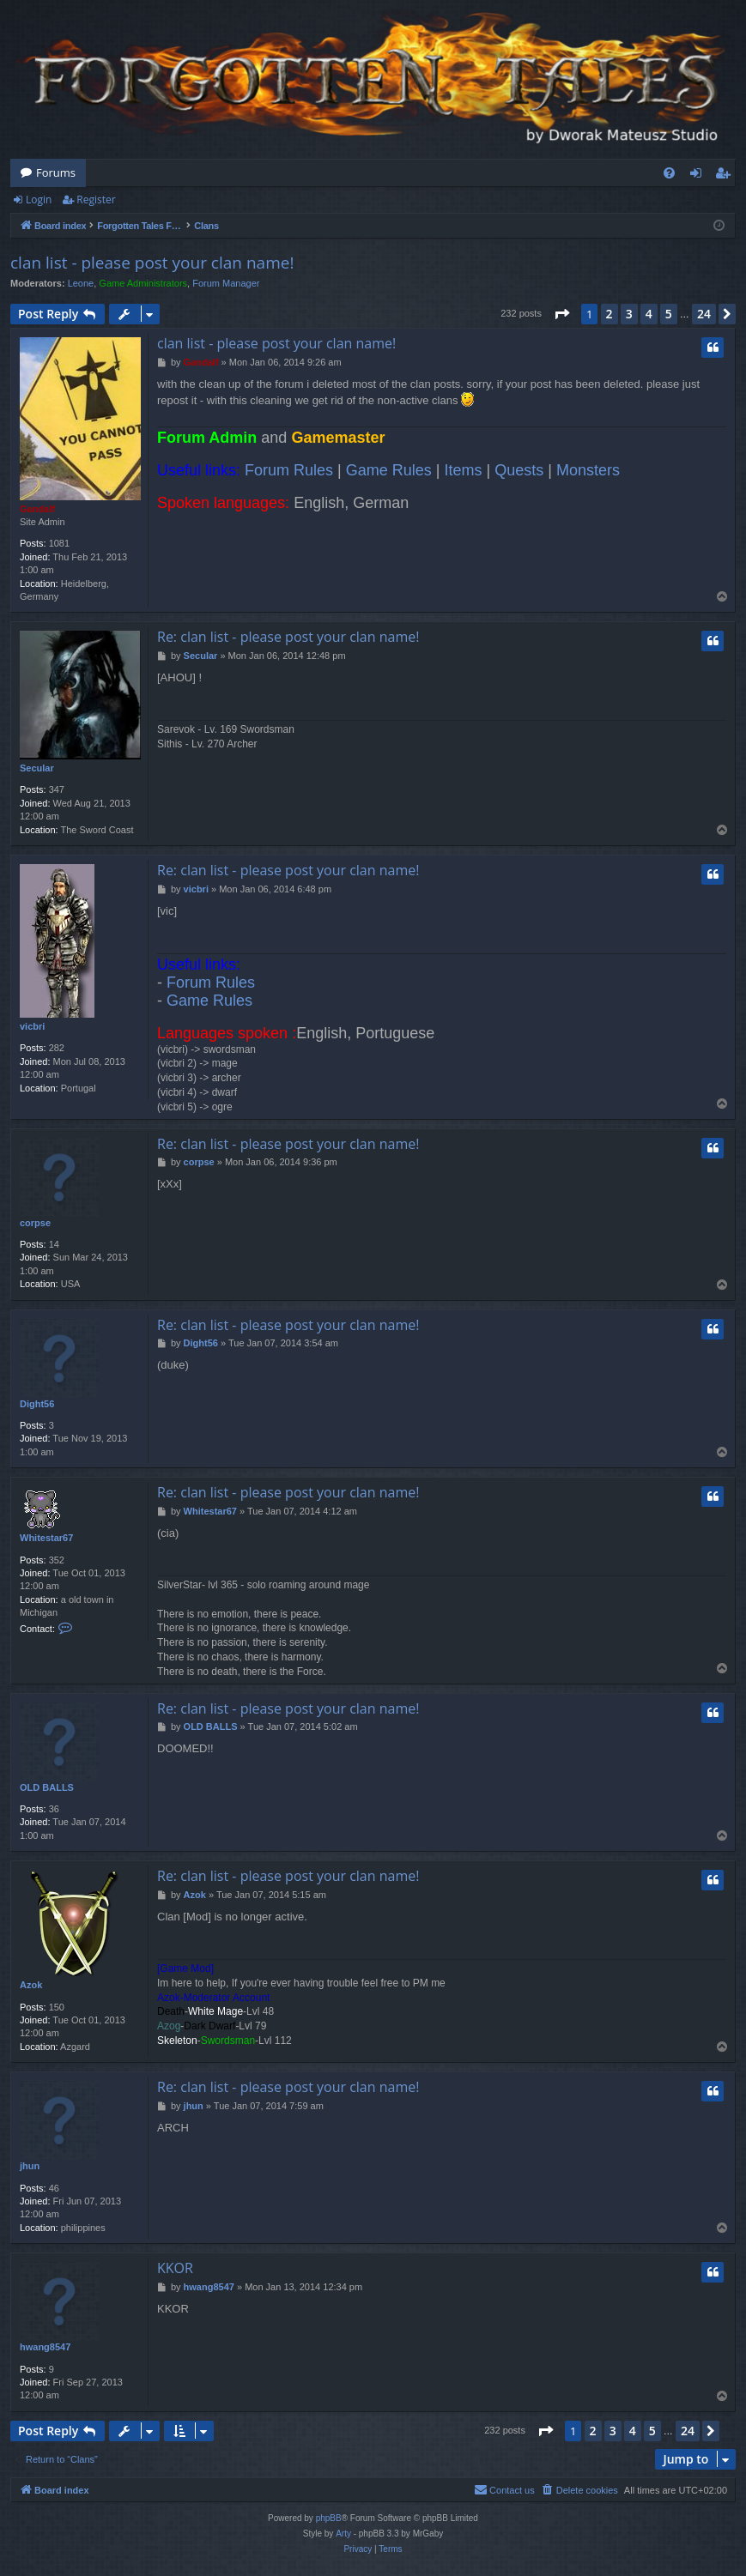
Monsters (588, 470)
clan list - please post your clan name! (152, 262)
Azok (31, 1985)
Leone (81, 283)
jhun (29, 2166)
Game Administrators (143, 283)
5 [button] (668, 313)
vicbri (32, 1026)
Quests (518, 470)
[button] (561, 314)
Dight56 (37, 1404)
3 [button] (629, 313)
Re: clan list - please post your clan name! (288, 636)
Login (39, 199)
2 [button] (609, 313)
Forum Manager (225, 283)
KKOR (175, 2268)
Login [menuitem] (699, 176)
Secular (37, 768)
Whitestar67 (46, 1538)
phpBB (329, 2518)
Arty (343, 2533)
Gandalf (37, 509)
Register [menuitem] (726, 176)
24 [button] (704, 313)
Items (463, 470)
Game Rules (389, 470)
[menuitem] (669, 173)
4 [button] (649, 313)
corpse (35, 1223)
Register (95, 199)
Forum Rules (289, 470)
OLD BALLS (47, 1787)
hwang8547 (45, 2347)
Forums (56, 172)
